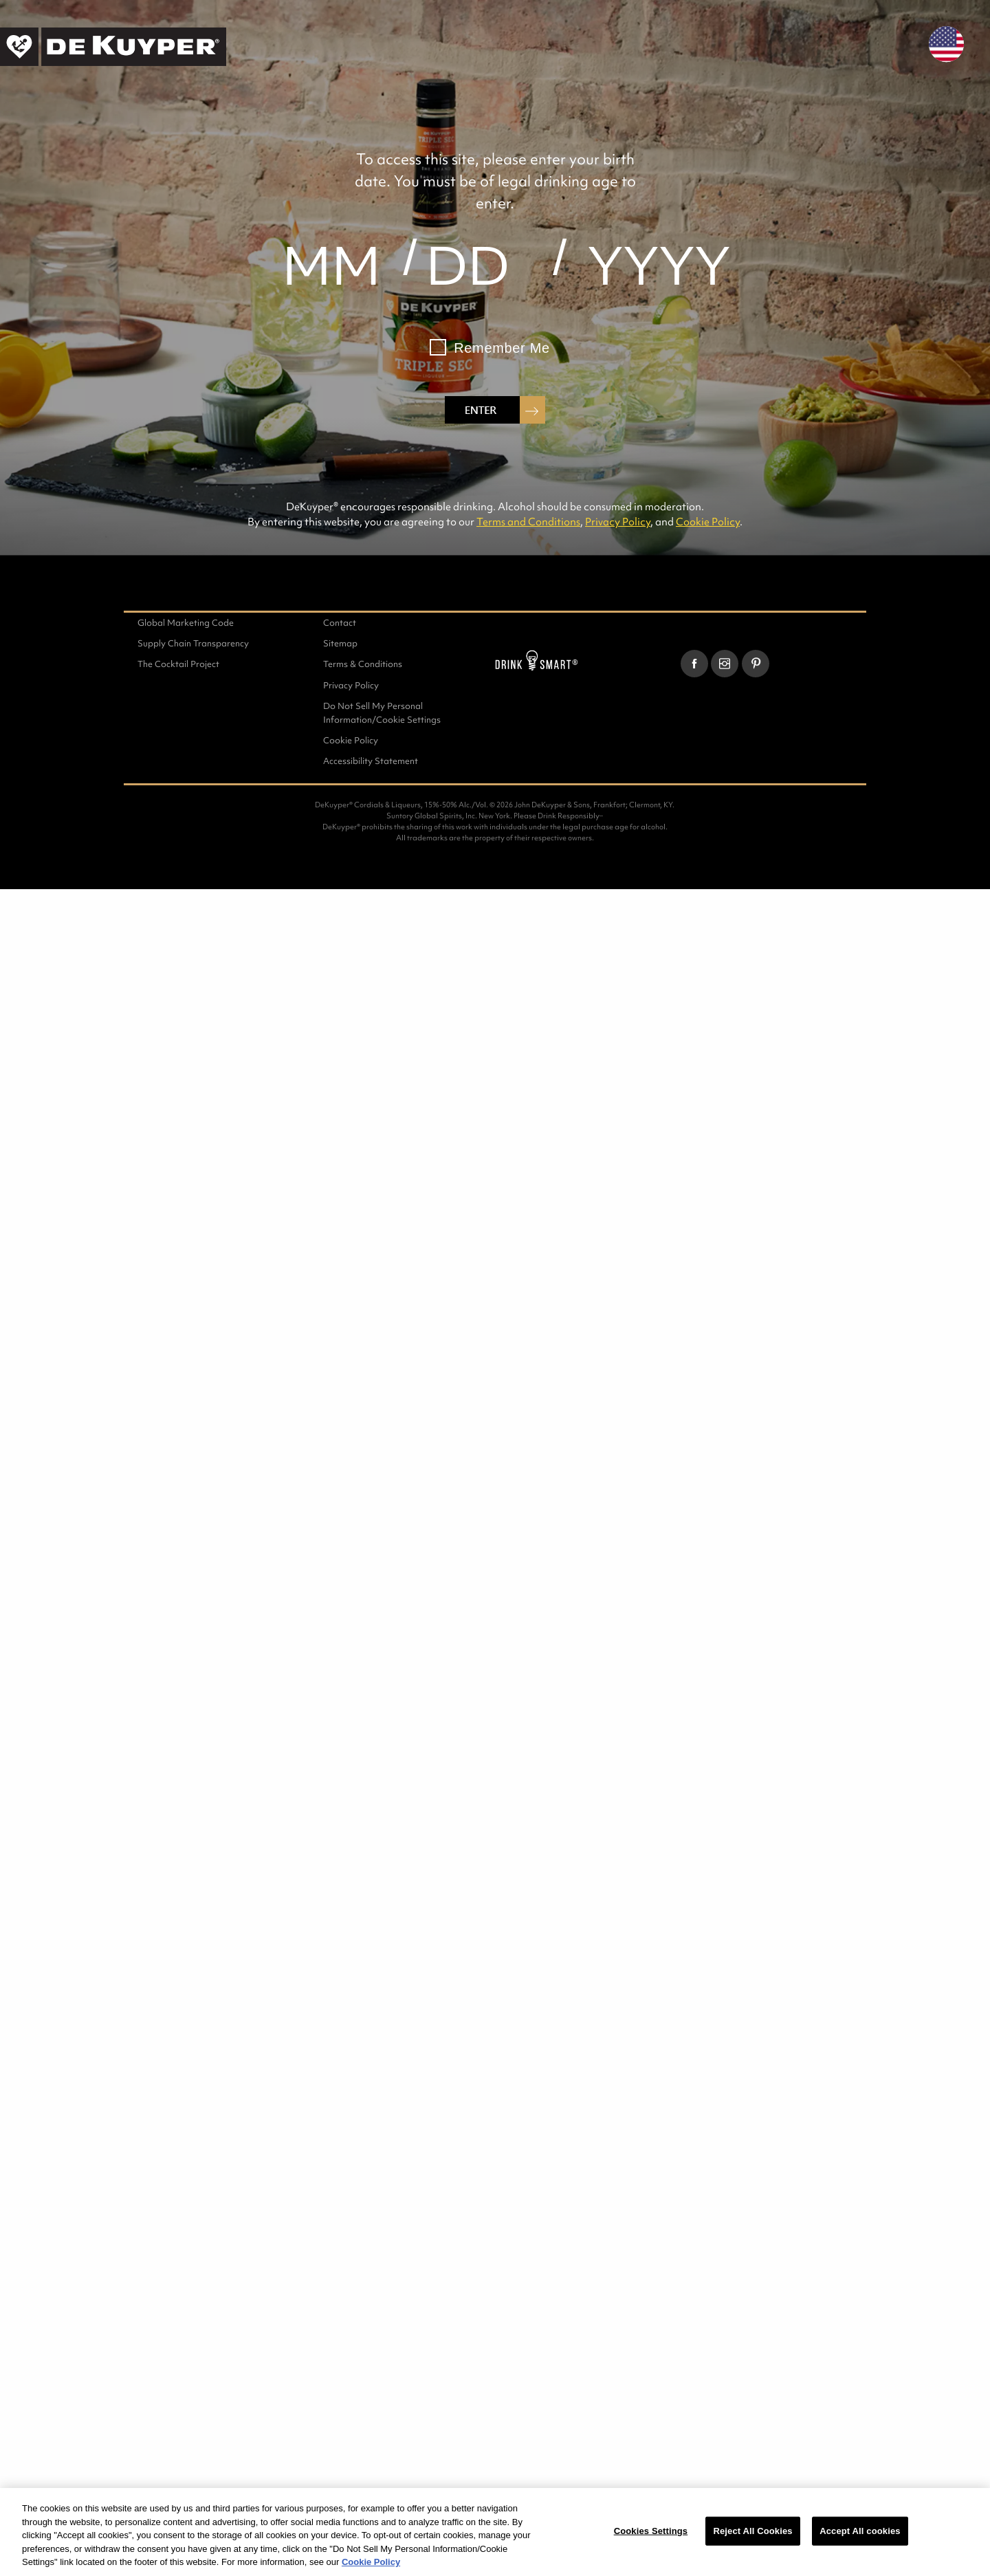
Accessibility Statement (370, 761)
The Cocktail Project (178, 664)
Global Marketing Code (186, 623)
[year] (658, 265)
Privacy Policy (617, 521)
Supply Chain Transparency (193, 643)
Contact (339, 623)
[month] (331, 265)
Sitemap (340, 643)
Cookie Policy (708, 521)
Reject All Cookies (752, 2531)
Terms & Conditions (362, 664)
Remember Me (502, 348)
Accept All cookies (860, 2531)
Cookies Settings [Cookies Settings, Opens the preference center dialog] (651, 2531)
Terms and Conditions (528, 521)
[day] (467, 265)
